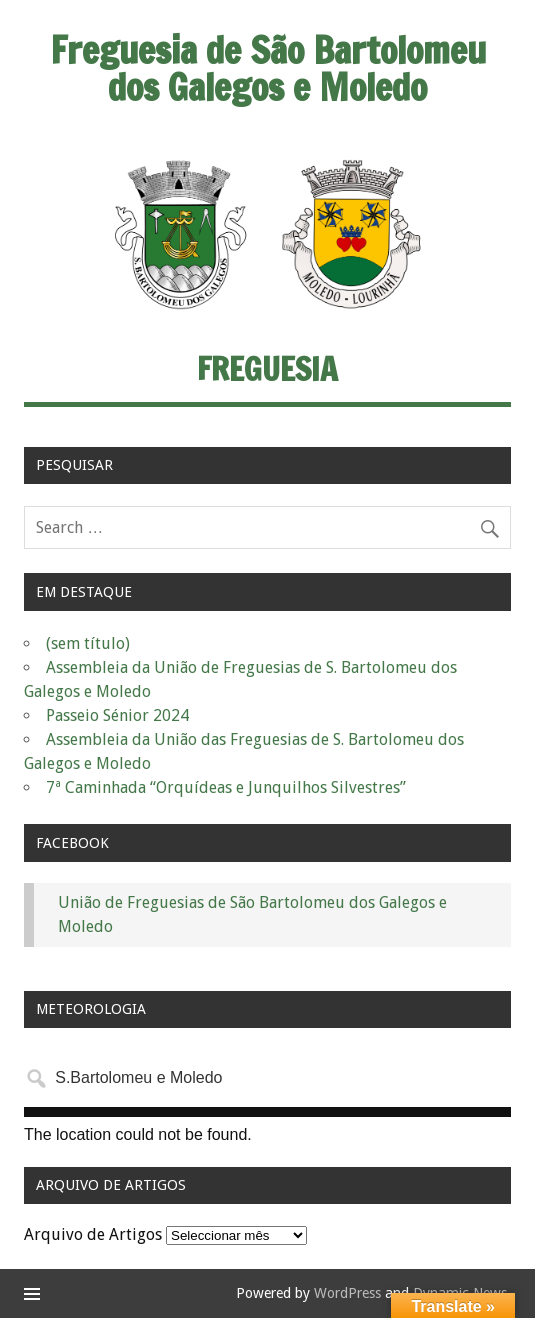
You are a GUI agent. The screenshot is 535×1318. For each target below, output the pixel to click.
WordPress (347, 1293)
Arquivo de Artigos (93, 1234)
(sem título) (88, 643)
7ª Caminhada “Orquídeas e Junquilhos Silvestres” (226, 787)
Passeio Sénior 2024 (117, 715)
